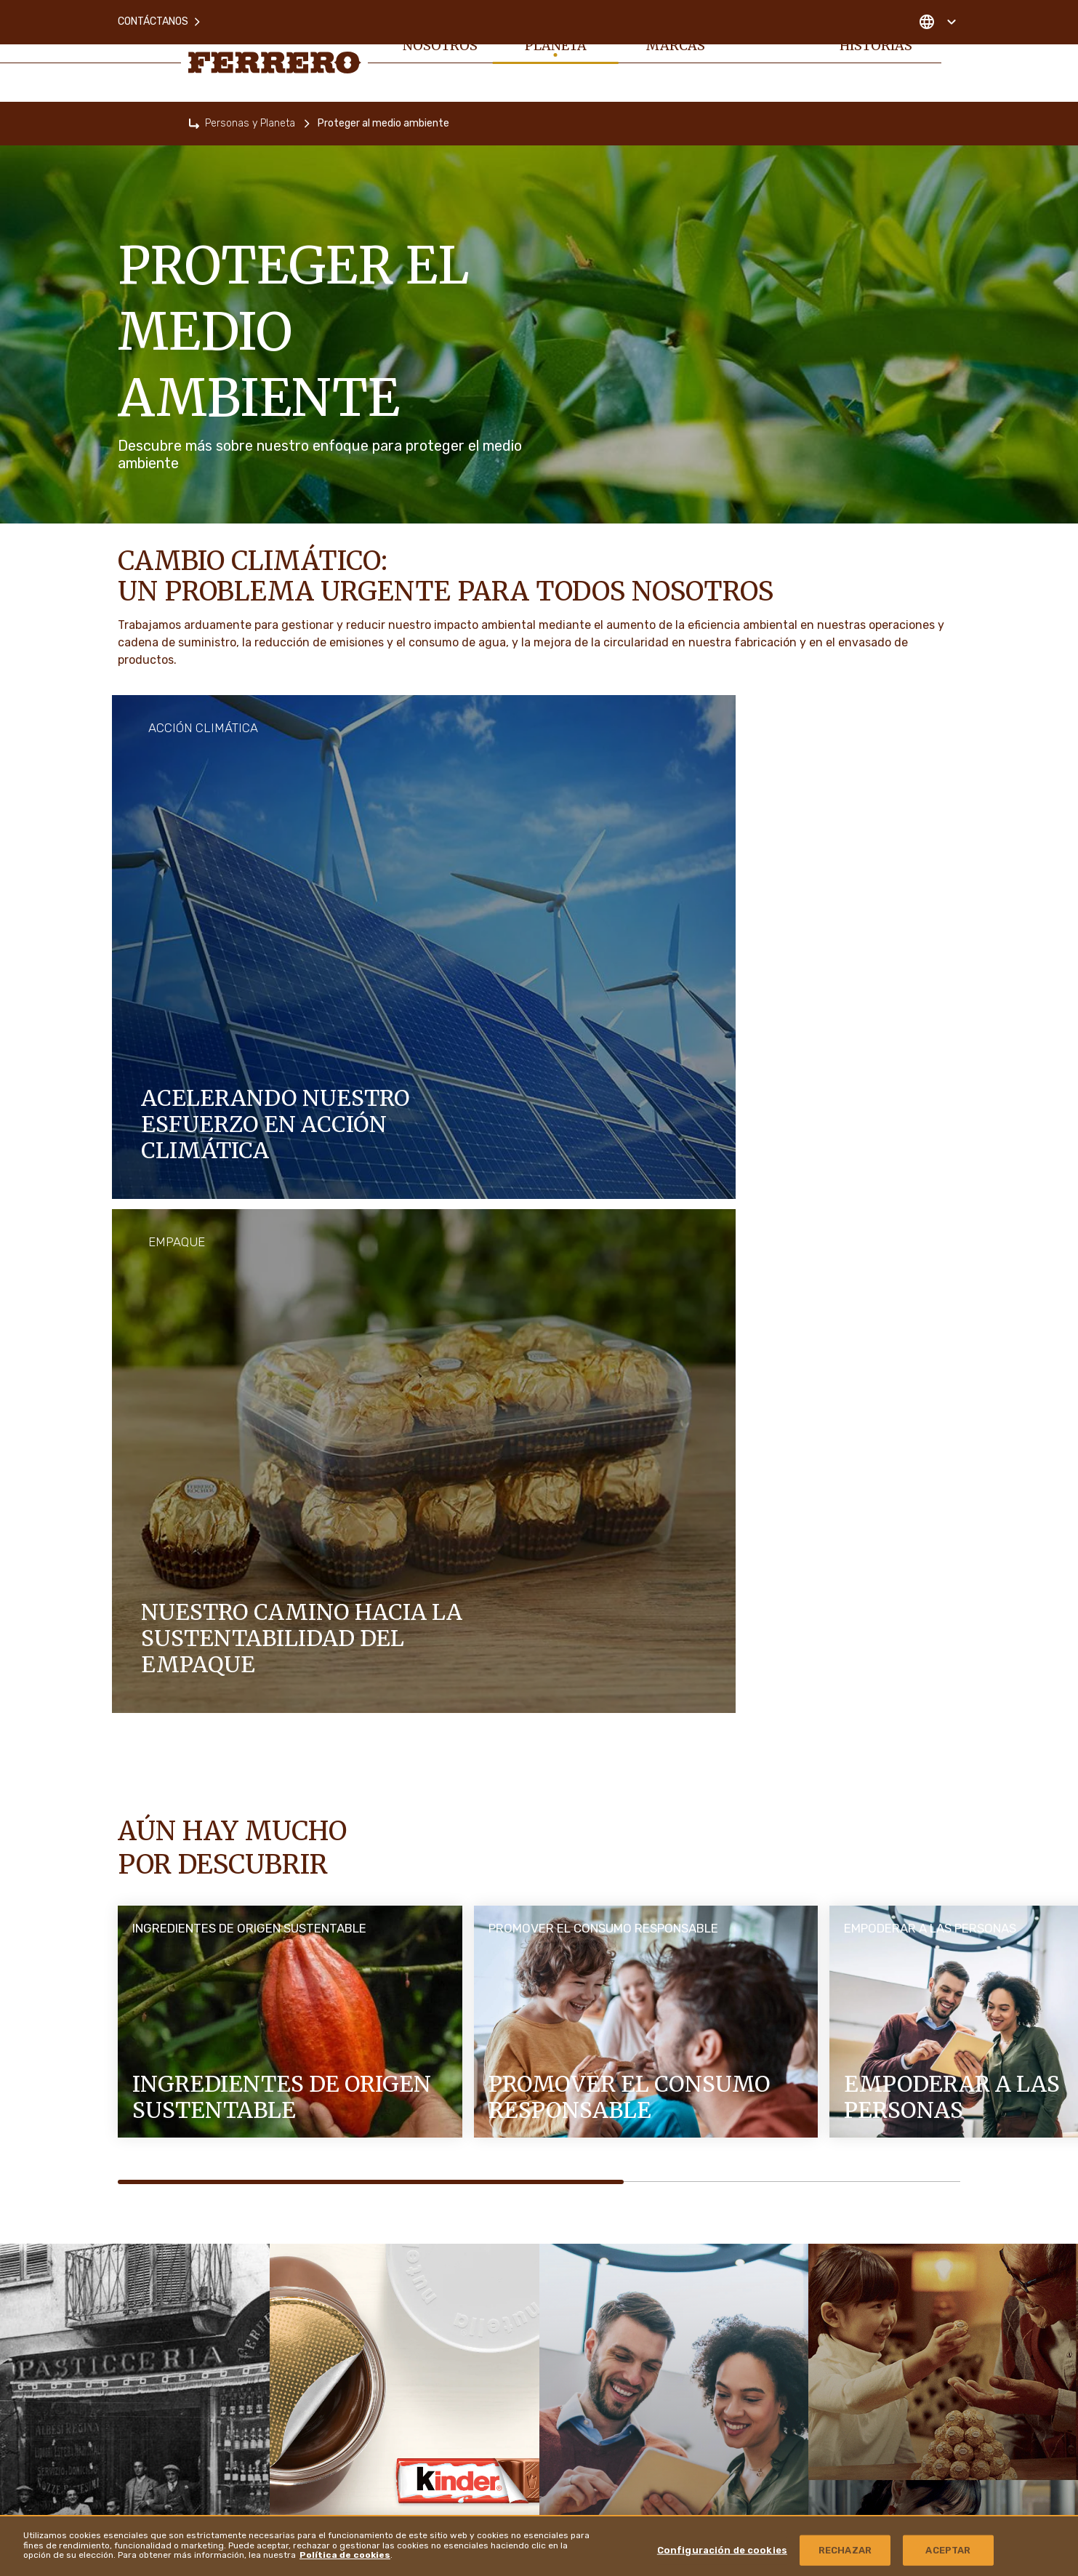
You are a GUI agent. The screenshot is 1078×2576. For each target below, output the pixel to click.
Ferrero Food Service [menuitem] (843, 2249)
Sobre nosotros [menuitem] (439, 52)
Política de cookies (344, 2555)
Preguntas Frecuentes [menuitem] (501, 2212)
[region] (539, 2545)
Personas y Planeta (250, 123)
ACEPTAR (947, 2550)
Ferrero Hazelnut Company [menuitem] (853, 2411)
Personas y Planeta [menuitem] (553, 52)
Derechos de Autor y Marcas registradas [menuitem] (873, 2330)
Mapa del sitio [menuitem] (485, 2286)
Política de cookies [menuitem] (496, 2249)
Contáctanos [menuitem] (160, 14)
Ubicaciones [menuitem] (818, 2451)
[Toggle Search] (951, 52)
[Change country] (937, 14)
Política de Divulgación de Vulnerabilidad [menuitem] (876, 2370)
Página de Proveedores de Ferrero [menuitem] (869, 2209)
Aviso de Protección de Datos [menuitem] (518, 2323)
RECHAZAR (845, 2550)
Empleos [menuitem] (769, 52)
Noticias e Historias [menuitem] (875, 52)
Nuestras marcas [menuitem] (671, 52)
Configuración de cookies (722, 2550)
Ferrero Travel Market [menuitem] (841, 2289)
